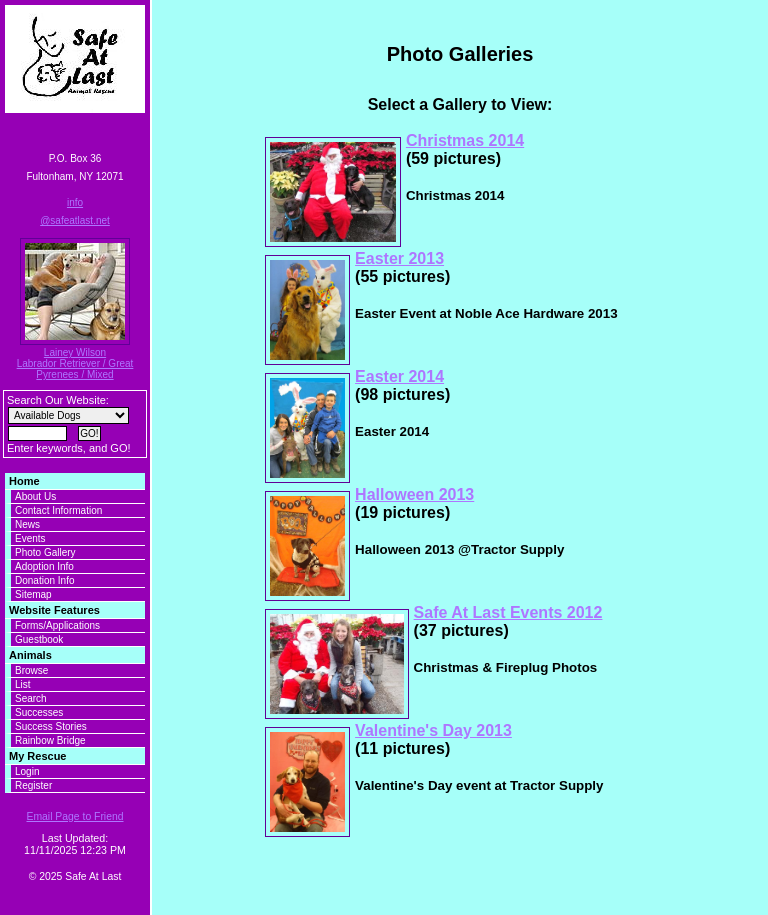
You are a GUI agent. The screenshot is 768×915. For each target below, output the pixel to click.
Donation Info (45, 580)
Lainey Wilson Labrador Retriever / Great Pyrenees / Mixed (75, 363)
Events (30, 538)
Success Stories (51, 726)
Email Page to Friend (74, 816)
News (27, 524)
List (23, 684)
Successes (39, 712)
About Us (35, 496)
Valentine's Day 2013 (433, 730)
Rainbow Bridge (50, 740)
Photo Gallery (45, 552)
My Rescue (37, 756)
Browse (31, 670)
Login (27, 771)
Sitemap (33, 594)
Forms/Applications (57, 625)
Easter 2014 (399, 376)
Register (33, 785)
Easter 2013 (399, 258)
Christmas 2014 (465, 140)
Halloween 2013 (414, 494)
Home (24, 481)
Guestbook (39, 639)
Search (31, 698)
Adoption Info (44, 566)
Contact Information (58, 510)
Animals (30, 655)
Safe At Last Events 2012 (508, 612)
